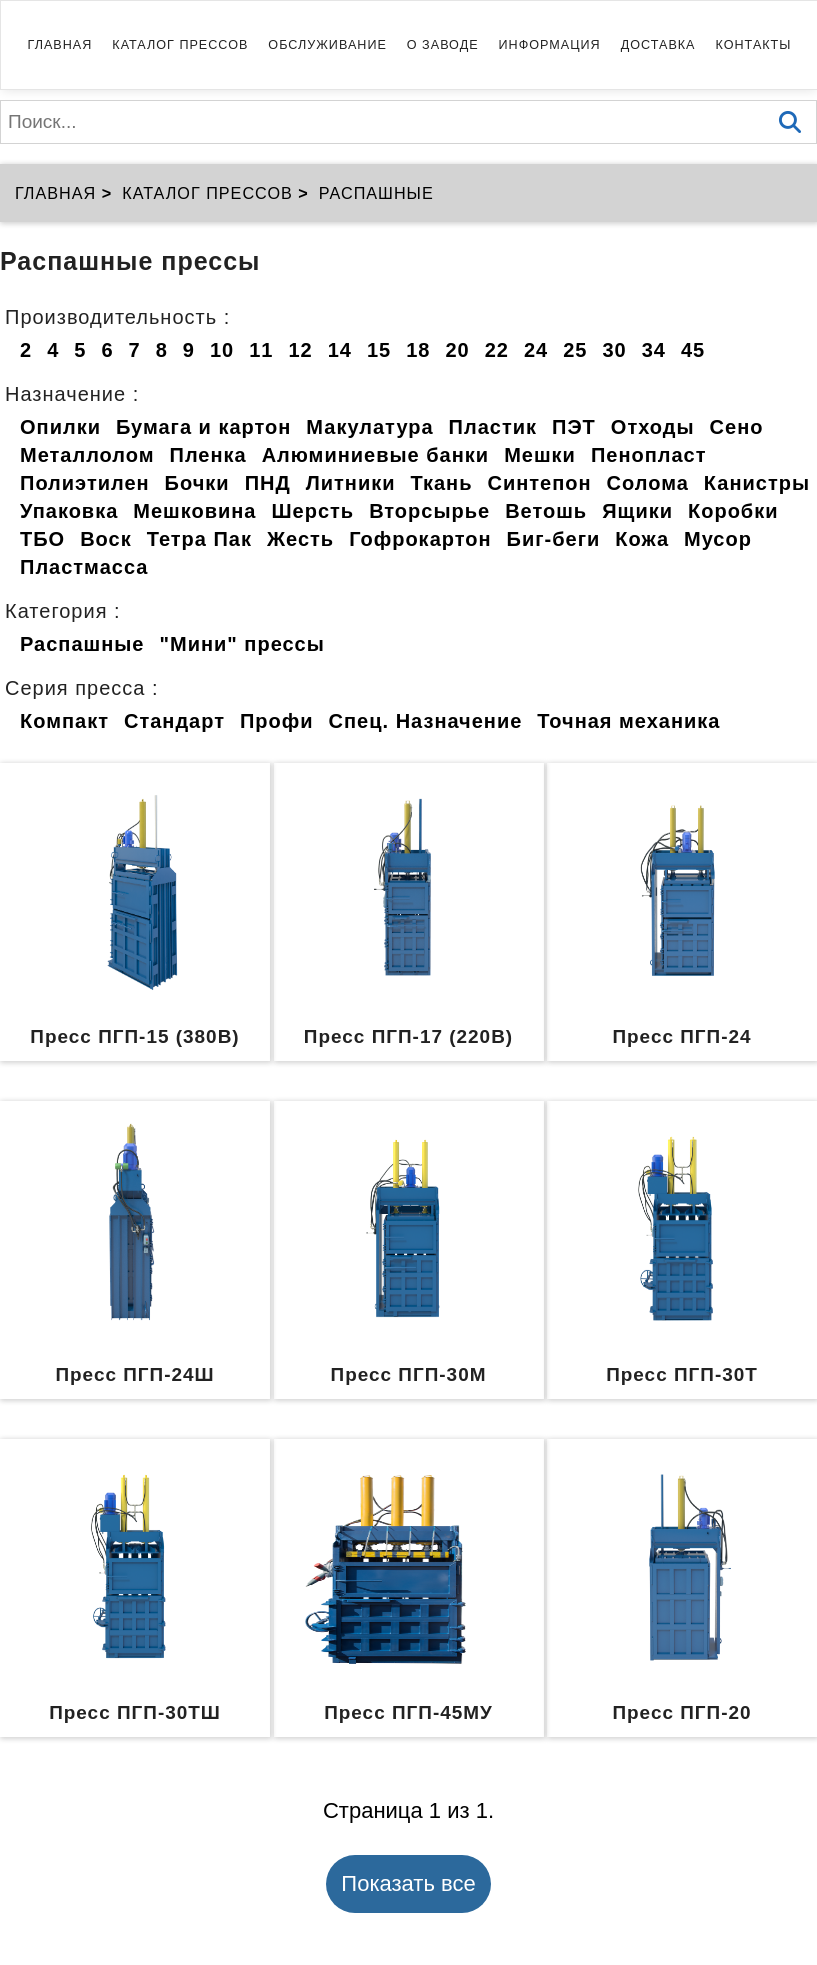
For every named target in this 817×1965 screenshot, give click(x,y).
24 (536, 350)
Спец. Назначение (426, 721)
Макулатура (369, 427)
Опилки (60, 427)
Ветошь (546, 511)
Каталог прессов (180, 45)
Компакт (64, 721)
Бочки (197, 483)
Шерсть (313, 511)
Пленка (208, 455)
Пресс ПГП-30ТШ (135, 1712)
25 (575, 350)
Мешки (540, 455)
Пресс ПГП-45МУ (408, 1712)
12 (300, 350)
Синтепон (539, 483)
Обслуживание (327, 45)
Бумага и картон (203, 427)
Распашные (82, 644)
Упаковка (69, 511)
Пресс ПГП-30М (409, 1374)
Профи (277, 721)
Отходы (653, 427)
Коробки (733, 511)
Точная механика (628, 721)
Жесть (300, 539)
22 (497, 350)
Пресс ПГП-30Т (682, 1374)
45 (693, 350)
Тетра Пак (199, 539)
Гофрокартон (420, 539)
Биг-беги (554, 539)
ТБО (42, 539)
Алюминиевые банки (375, 455)
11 (261, 350)
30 (614, 350)
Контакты (754, 45)
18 (418, 350)
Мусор (718, 539)
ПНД (268, 483)
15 (379, 350)
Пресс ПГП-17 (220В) (408, 1036)
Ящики (637, 511)
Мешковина (194, 511)
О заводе (443, 45)
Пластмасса (84, 567)
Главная (60, 45)
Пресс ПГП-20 (681, 1712)
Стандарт (174, 721)
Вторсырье (429, 511)
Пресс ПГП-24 (681, 1036)
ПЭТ (574, 427)
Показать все (408, 1883)
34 (654, 350)
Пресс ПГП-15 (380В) (134, 1036)
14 (340, 350)
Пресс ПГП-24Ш (134, 1374)
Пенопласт (649, 455)
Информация (550, 45)
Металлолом (87, 455)
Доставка (658, 45)
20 (457, 350)
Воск (106, 539)
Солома (648, 483)
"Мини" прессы (241, 644)
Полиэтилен (85, 483)
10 (222, 350)
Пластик (493, 427)
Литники (351, 483)
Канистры (757, 483)
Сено (737, 427)
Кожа (642, 539)
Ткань (442, 483)
